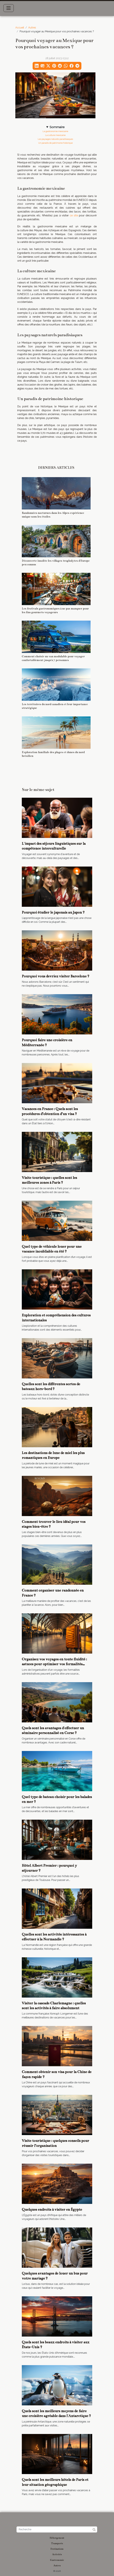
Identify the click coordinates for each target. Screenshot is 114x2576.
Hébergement (57, 2537)
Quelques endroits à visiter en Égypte (52, 2209)
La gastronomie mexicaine (55, 131)
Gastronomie (57, 2560)
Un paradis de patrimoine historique (55, 143)
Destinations (57, 2548)
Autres (32, 27)
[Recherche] (56, 2529)
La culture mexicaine (55, 135)
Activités (57, 2554)
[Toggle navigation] (8, 8)
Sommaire (57, 127)
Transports (57, 2543)
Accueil (19, 27)
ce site (74, 215)
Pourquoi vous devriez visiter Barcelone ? (55, 976)
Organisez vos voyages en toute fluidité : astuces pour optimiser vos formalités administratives (54, 1664)
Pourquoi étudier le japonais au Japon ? (53, 912)
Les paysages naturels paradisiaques (55, 139)
